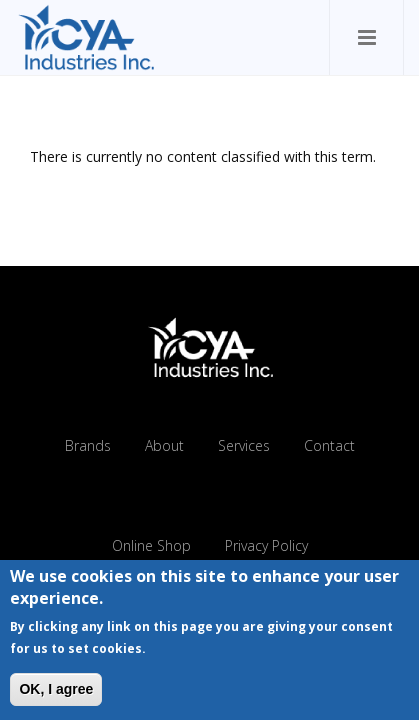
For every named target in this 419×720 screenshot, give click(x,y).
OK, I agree (56, 693)
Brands (88, 445)
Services (244, 445)
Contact (329, 445)
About (164, 445)
